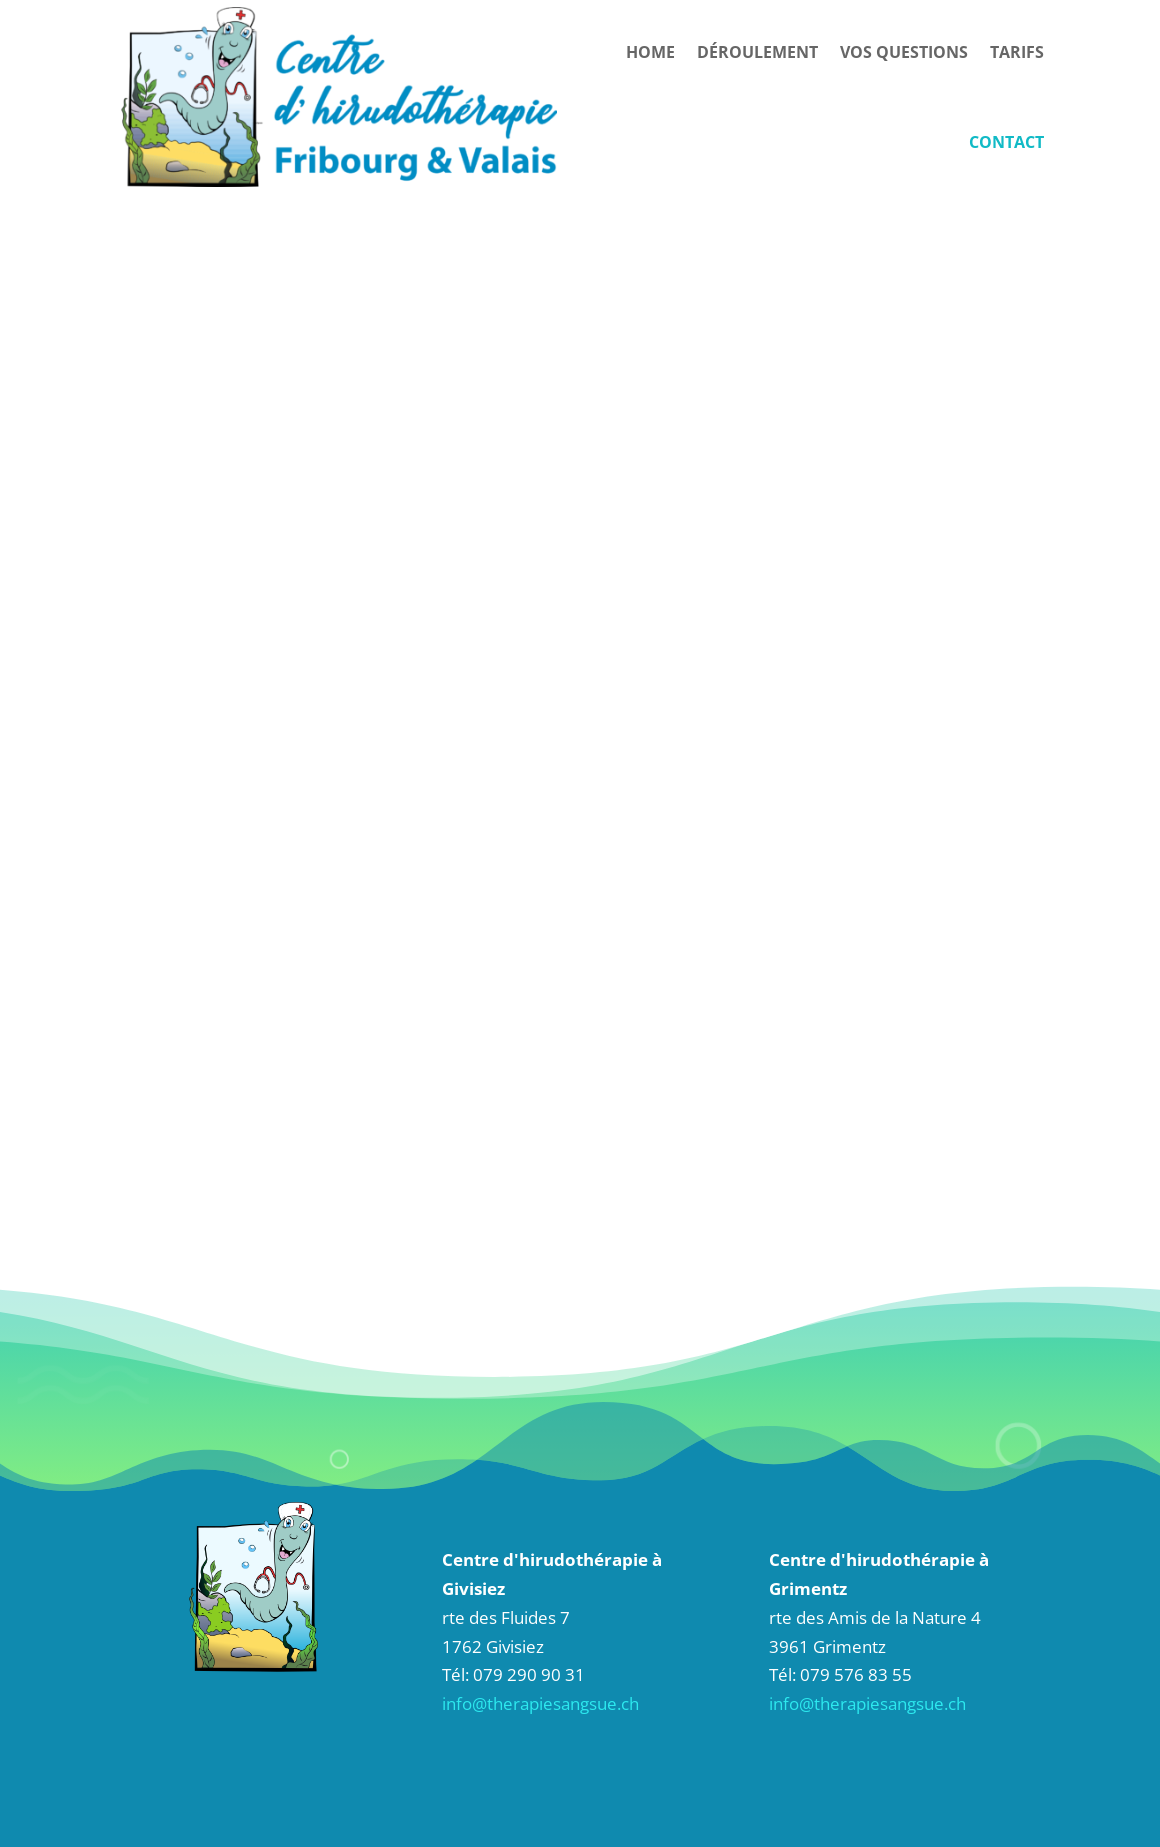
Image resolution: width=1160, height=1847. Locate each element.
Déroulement (757, 52)
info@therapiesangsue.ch (540, 1703)
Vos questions (904, 52)
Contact (1006, 142)
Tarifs (1017, 52)
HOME (650, 52)
